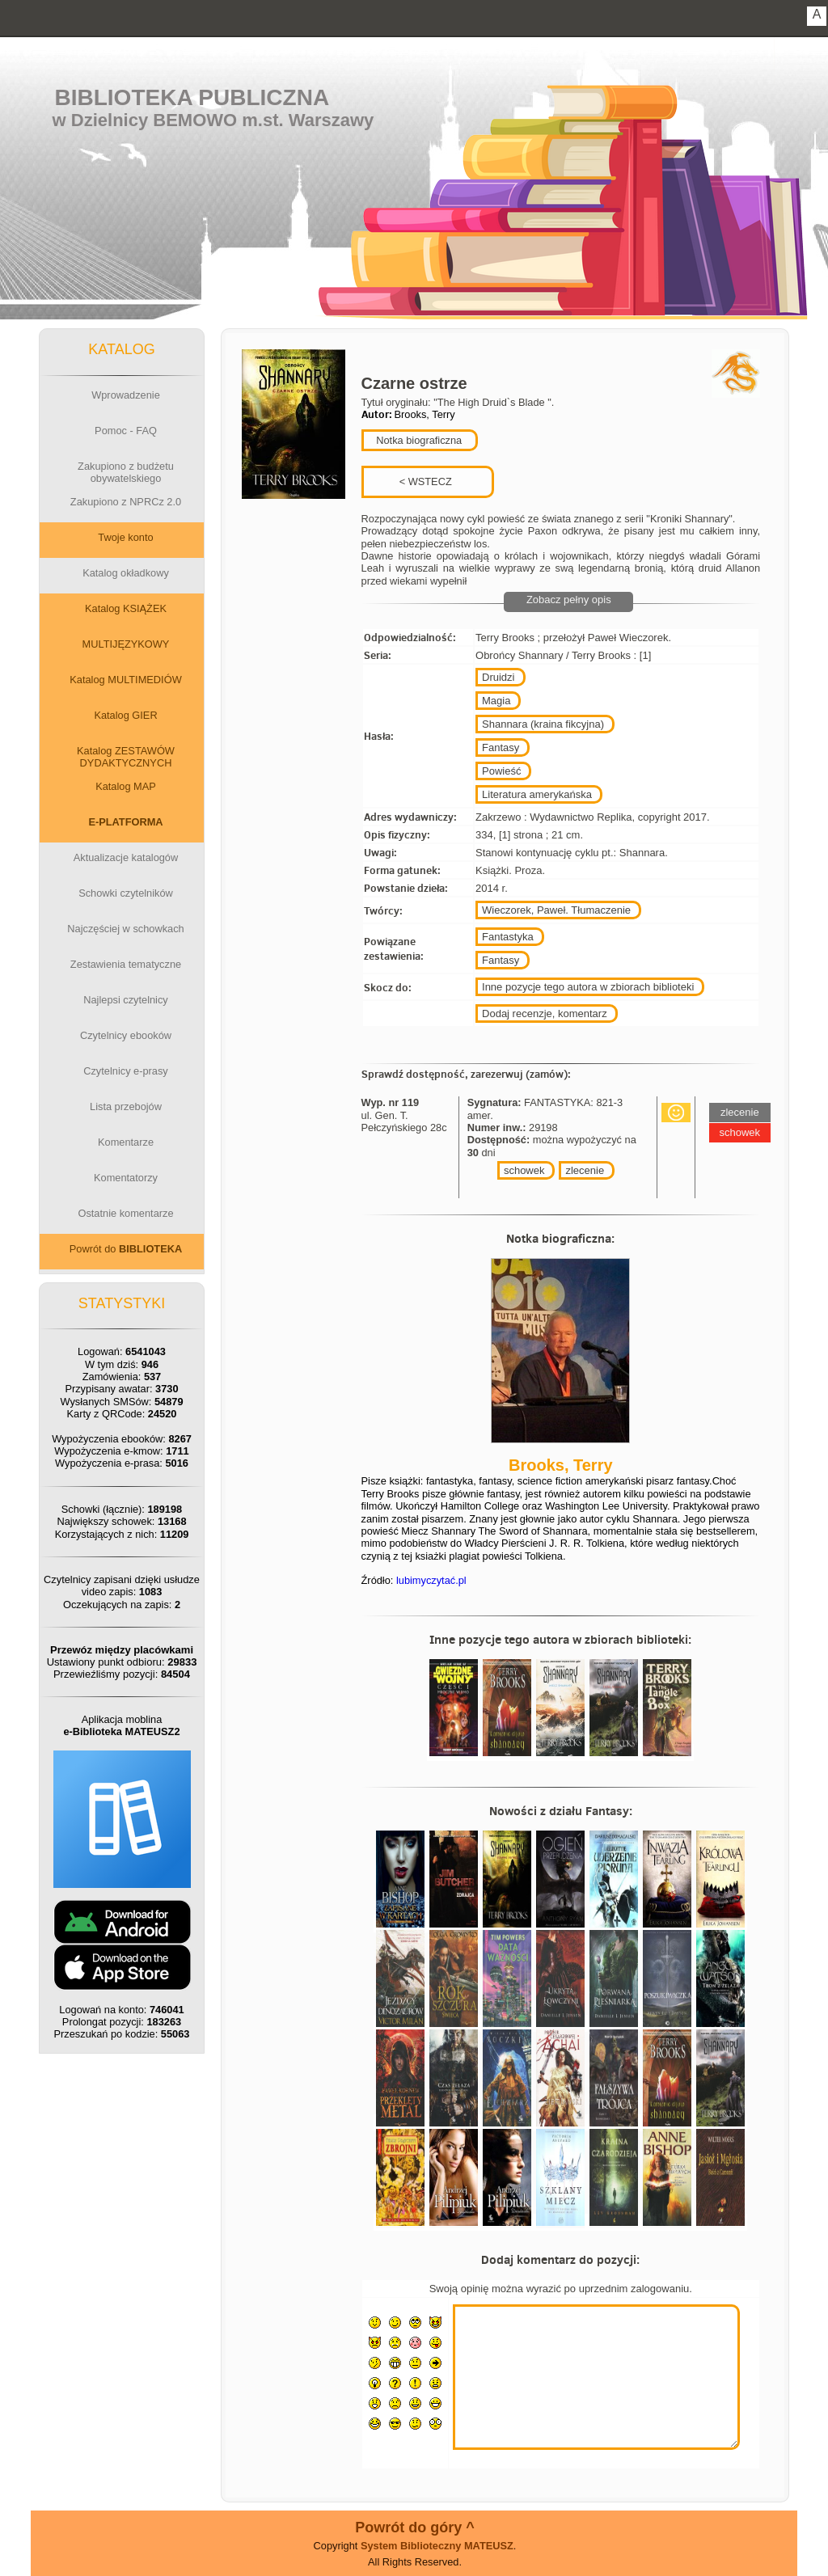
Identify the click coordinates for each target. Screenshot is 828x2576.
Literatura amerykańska (537, 794)
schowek (524, 1170)
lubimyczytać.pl (431, 1580)
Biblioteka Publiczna (192, 97)
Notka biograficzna (418, 440)
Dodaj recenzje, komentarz (544, 1013)
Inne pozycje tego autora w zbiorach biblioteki (588, 987)
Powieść (501, 771)
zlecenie (584, 1170)
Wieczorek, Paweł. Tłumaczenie (556, 910)
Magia (496, 701)
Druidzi (498, 677)
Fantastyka (508, 937)
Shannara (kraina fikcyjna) (543, 724)
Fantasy (500, 747)
